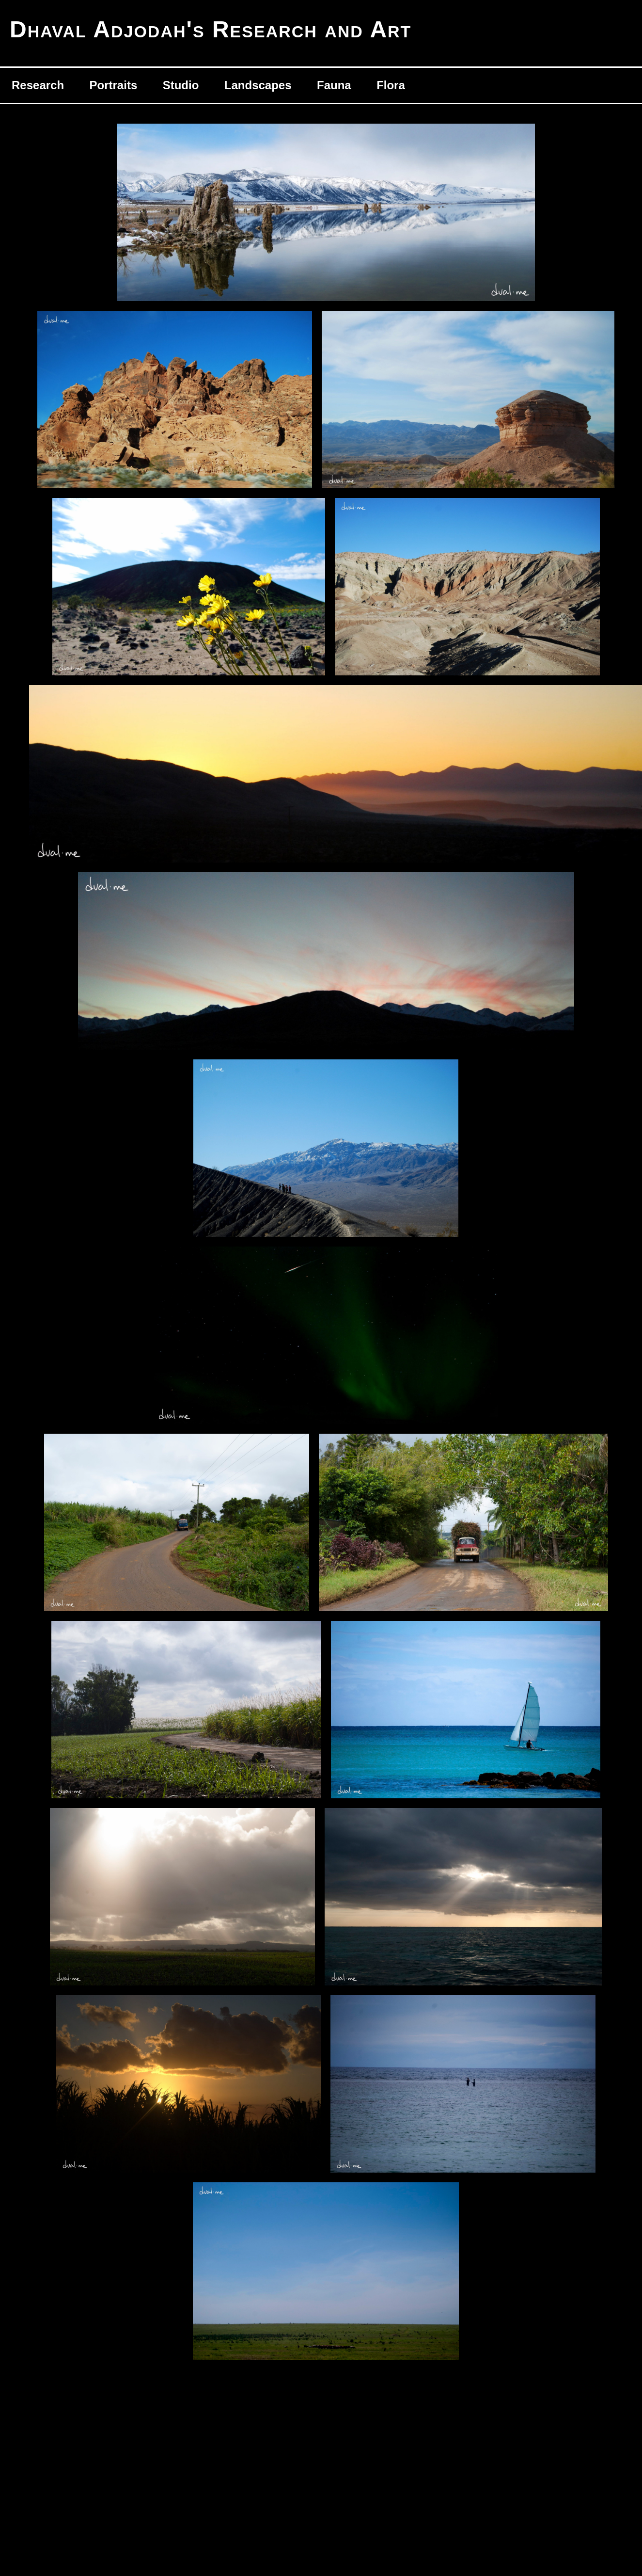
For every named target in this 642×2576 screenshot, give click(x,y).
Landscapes (258, 85)
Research (38, 85)
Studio (181, 85)
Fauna (334, 85)
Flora (390, 85)
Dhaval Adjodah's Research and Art (210, 29)
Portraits (114, 85)
